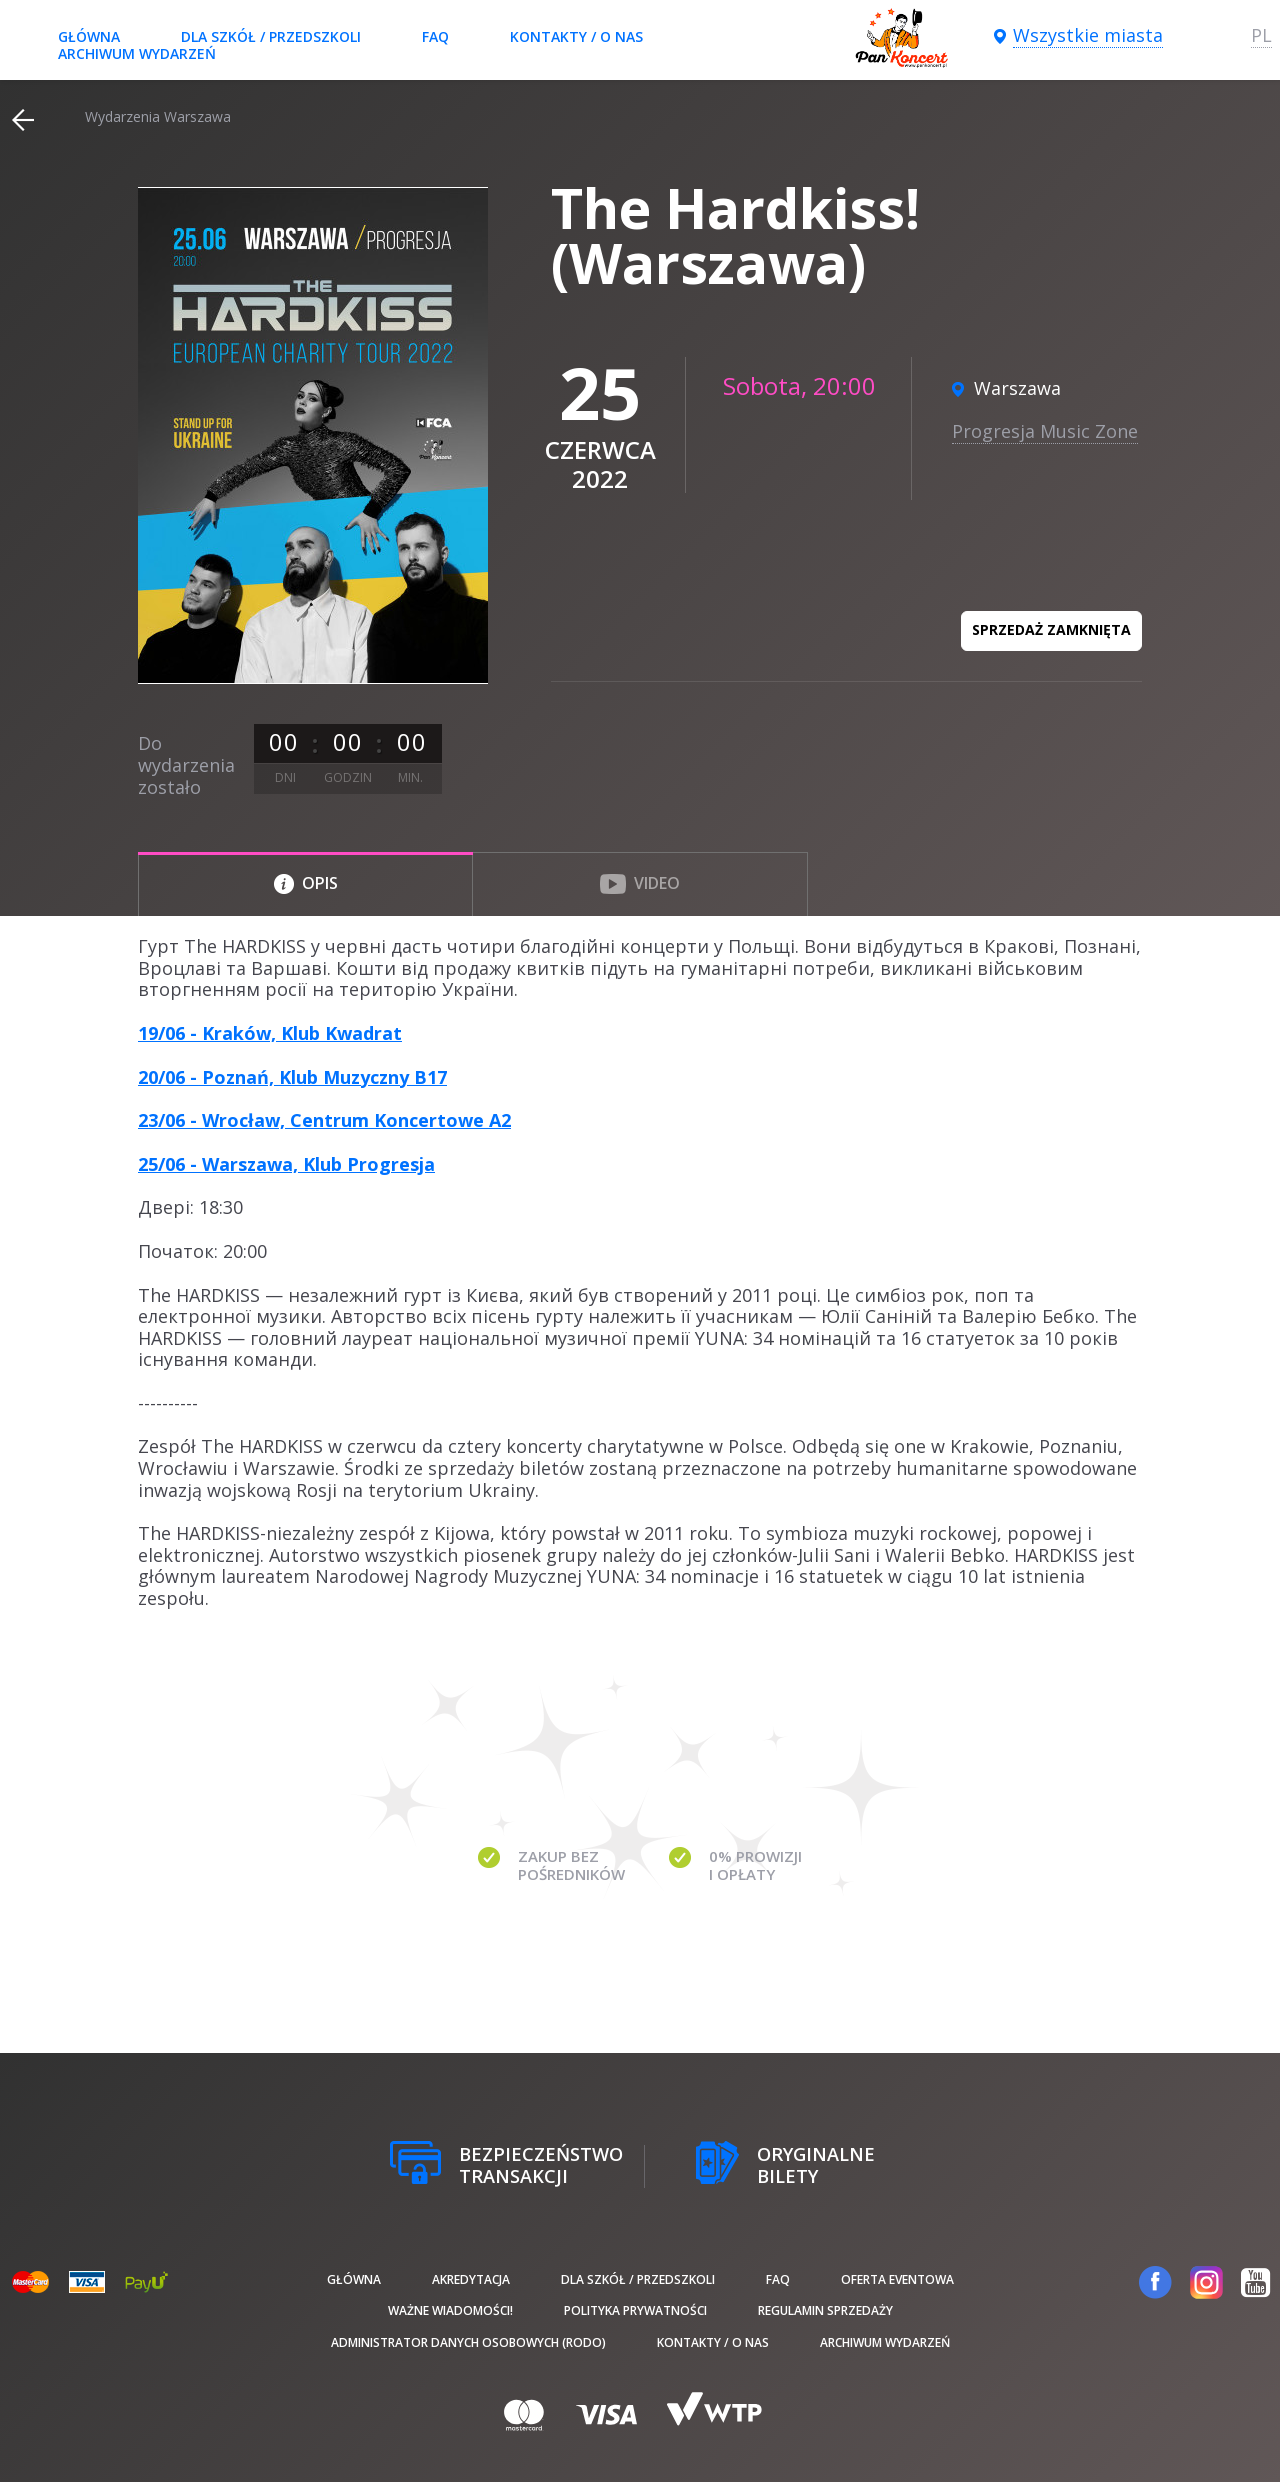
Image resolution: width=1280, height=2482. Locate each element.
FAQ (435, 36)
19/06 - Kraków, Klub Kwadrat (270, 1033)
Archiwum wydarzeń (137, 53)
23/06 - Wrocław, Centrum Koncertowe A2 (324, 1120)
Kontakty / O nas (576, 36)
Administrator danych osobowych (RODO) (468, 2342)
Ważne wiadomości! (450, 2310)
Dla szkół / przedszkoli (271, 36)
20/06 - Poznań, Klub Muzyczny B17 (292, 1077)
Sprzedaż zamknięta (1051, 629)
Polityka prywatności (635, 2310)
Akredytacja (471, 2279)
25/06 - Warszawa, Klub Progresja (286, 1164)
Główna (89, 36)
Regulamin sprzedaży (825, 2310)
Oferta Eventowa (897, 2279)
